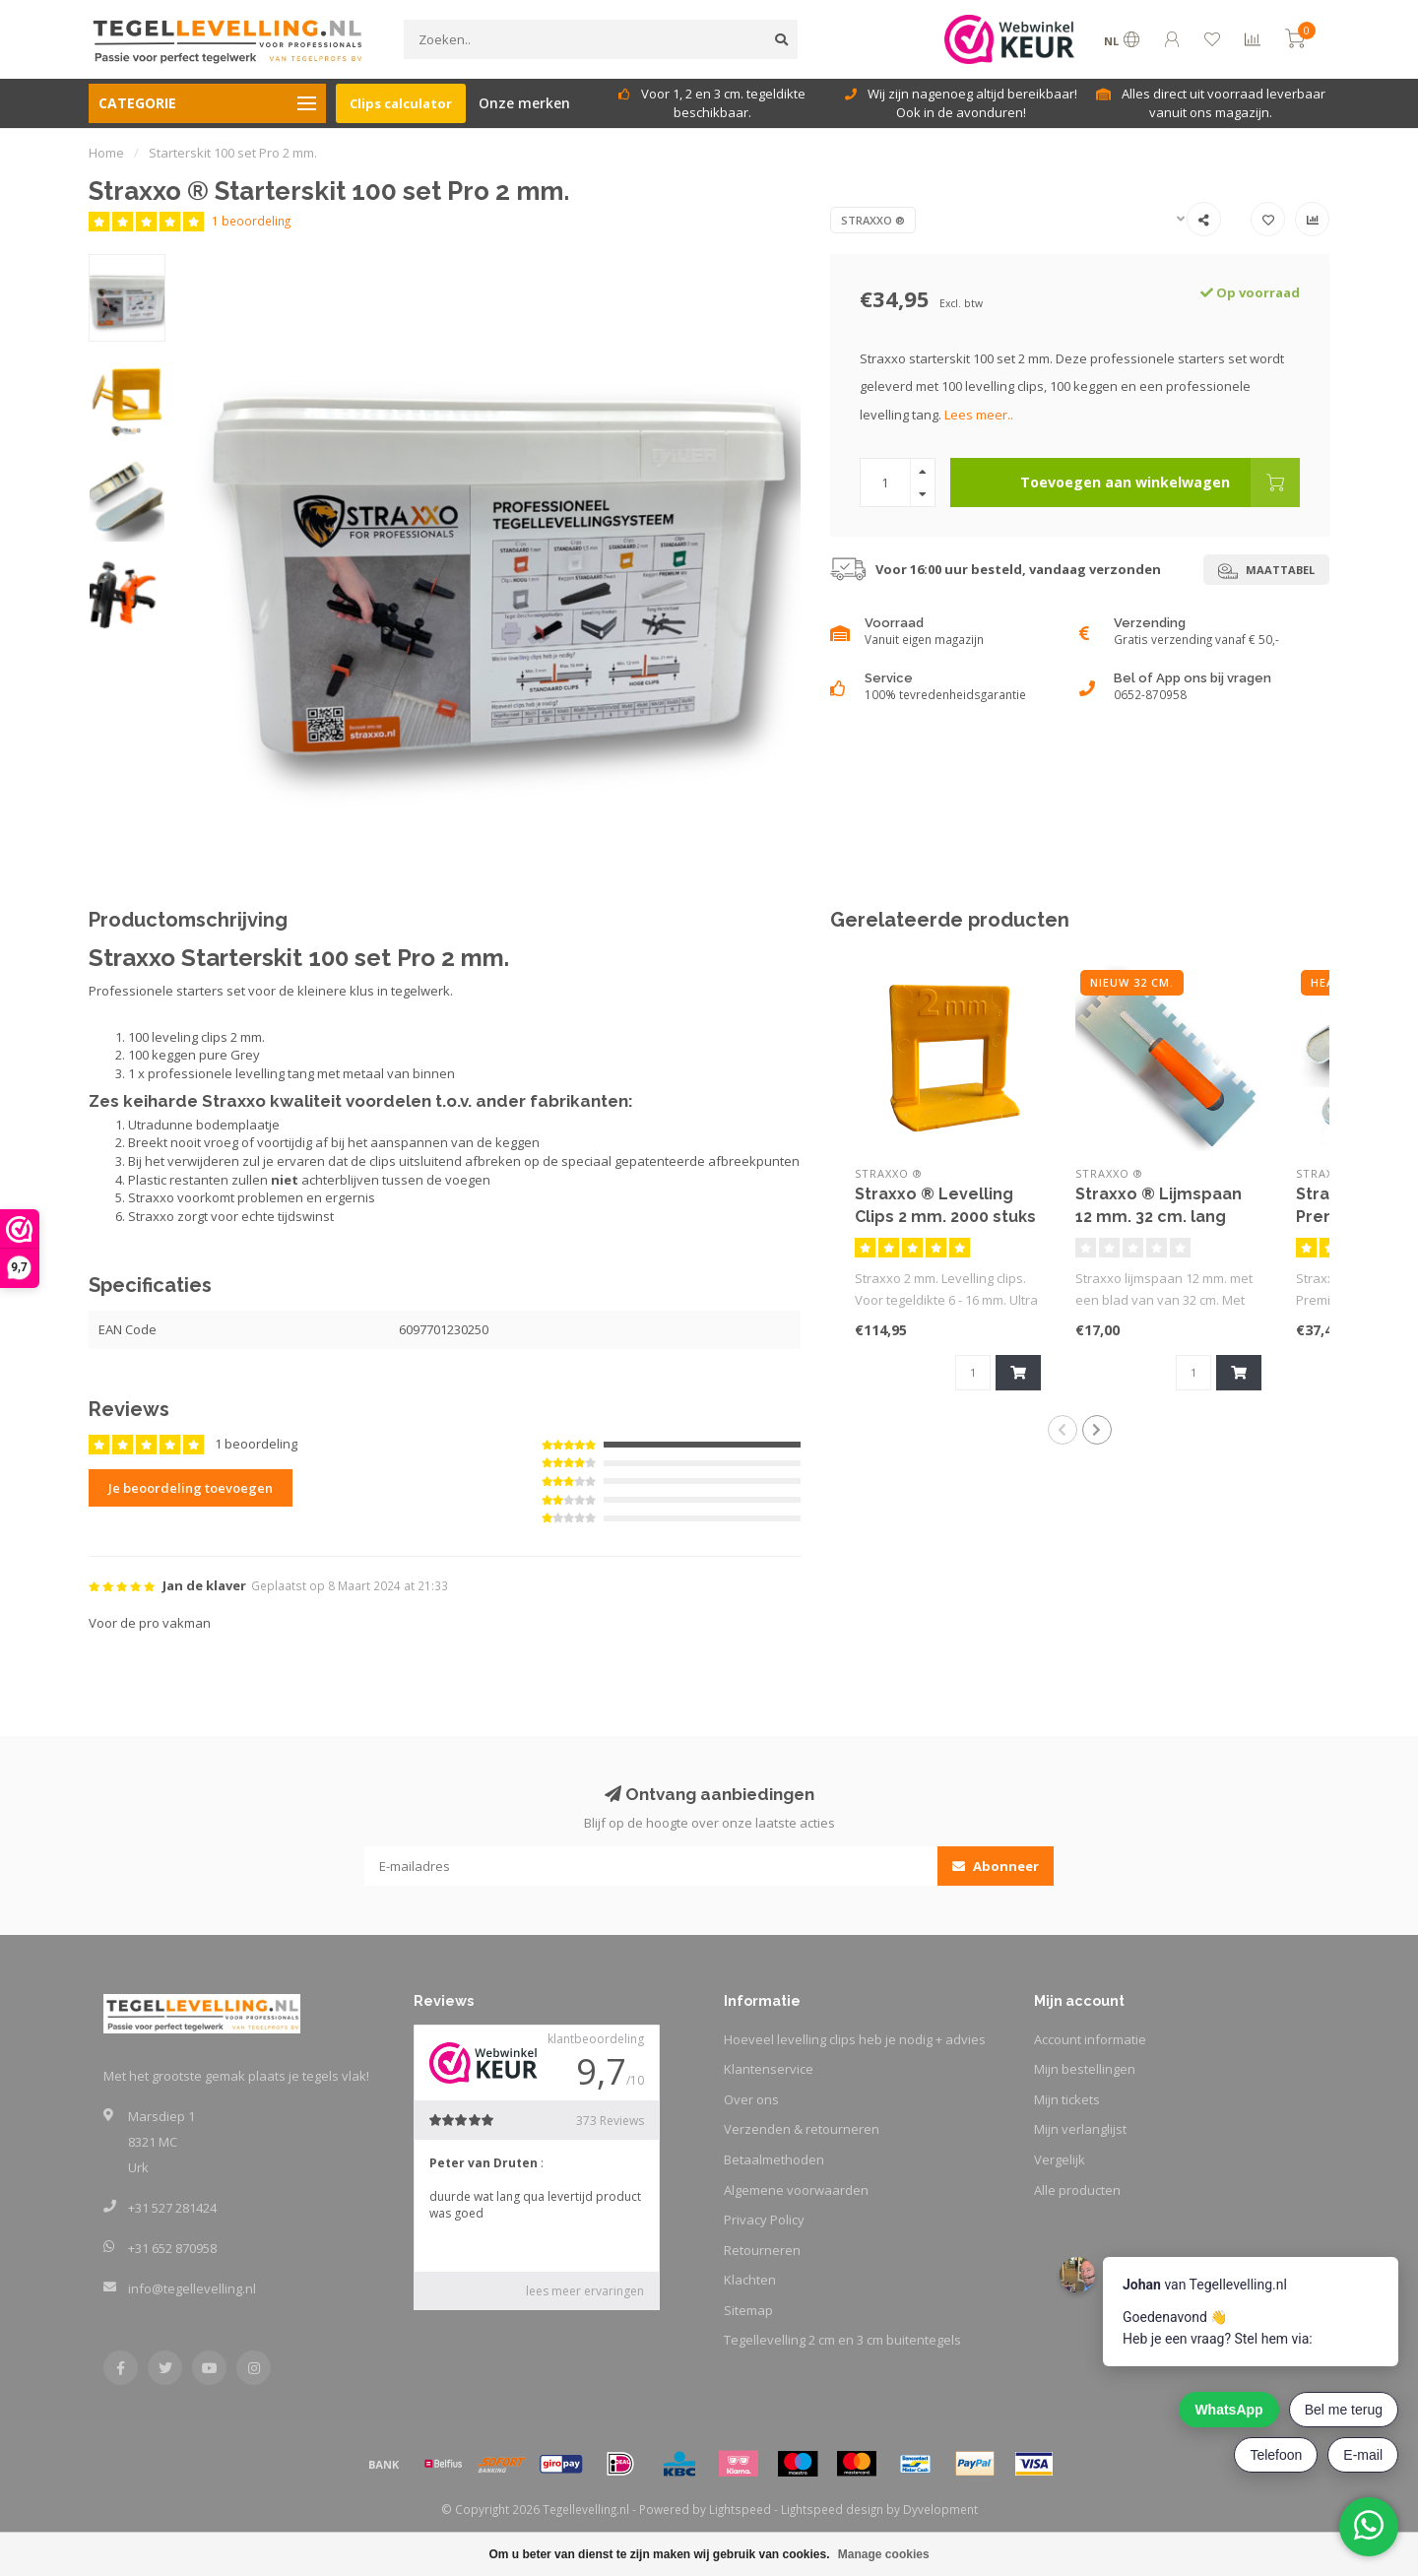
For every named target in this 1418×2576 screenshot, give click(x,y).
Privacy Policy (764, 2219)
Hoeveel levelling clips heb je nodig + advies (855, 2039)
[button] (1062, 1430)
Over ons (751, 2099)
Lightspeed (740, 2509)
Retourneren (762, 2250)
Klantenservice (768, 2069)
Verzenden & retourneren (801, 2129)
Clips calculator (401, 103)
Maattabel (1266, 571)
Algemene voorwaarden (796, 2190)
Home (106, 152)
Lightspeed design (832, 2509)
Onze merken (524, 103)
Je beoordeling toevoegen (190, 1488)
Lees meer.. (978, 414)
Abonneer (995, 1866)
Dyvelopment (940, 2509)
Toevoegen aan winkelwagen (1160, 482)
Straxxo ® (873, 220)
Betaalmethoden (774, 2159)
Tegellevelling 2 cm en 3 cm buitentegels (842, 2340)
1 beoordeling (251, 220)
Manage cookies (884, 2554)
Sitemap (748, 2310)
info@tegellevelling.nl (192, 2288)
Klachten (750, 2279)
